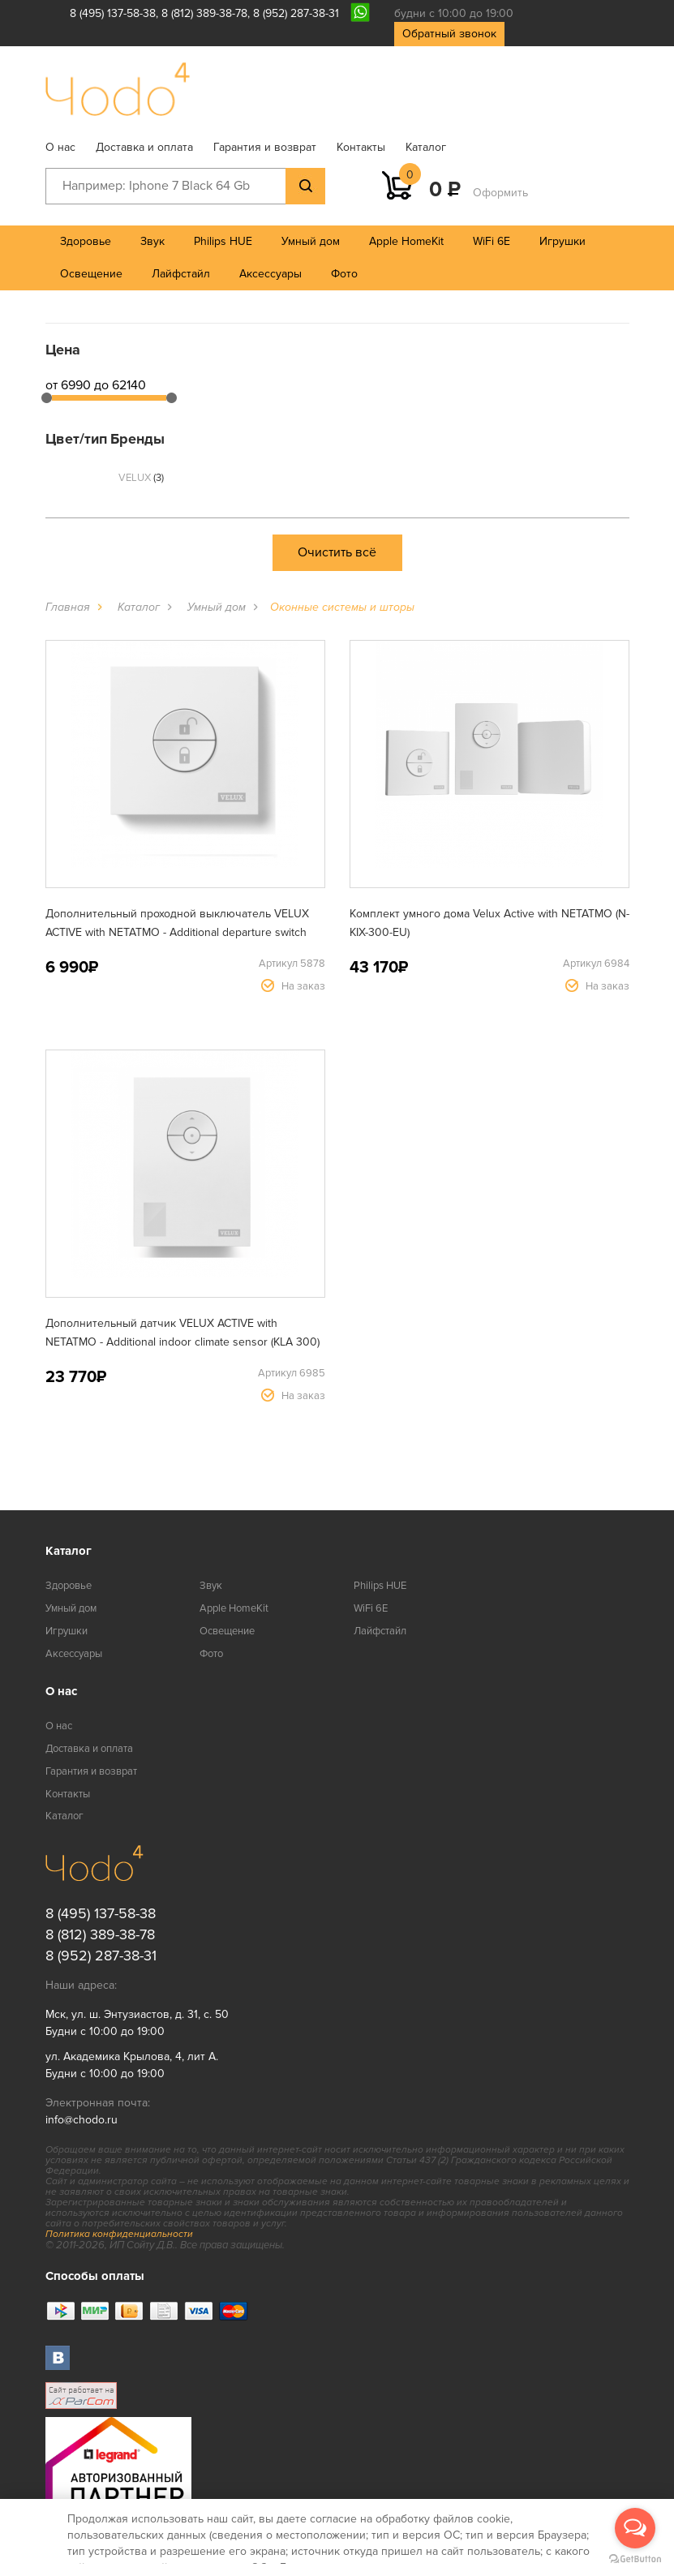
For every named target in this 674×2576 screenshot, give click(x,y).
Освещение (91, 274)
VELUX (141, 477)
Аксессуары (270, 274)
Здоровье (85, 241)
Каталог (426, 147)
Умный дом (310, 241)
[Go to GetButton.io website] (635, 2559)
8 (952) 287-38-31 (296, 13)
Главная (67, 607)
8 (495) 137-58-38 (113, 13)
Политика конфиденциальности (119, 2234)
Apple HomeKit (406, 241)
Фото (344, 274)
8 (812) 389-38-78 (204, 13)
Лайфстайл (181, 274)
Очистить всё (337, 552)
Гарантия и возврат (264, 147)
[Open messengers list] (635, 2528)
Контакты (361, 147)
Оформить (500, 193)
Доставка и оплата (144, 147)
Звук (152, 241)
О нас (60, 147)
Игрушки (562, 241)
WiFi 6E (491, 241)
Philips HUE (223, 241)
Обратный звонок (449, 34)
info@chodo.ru (81, 2120)
